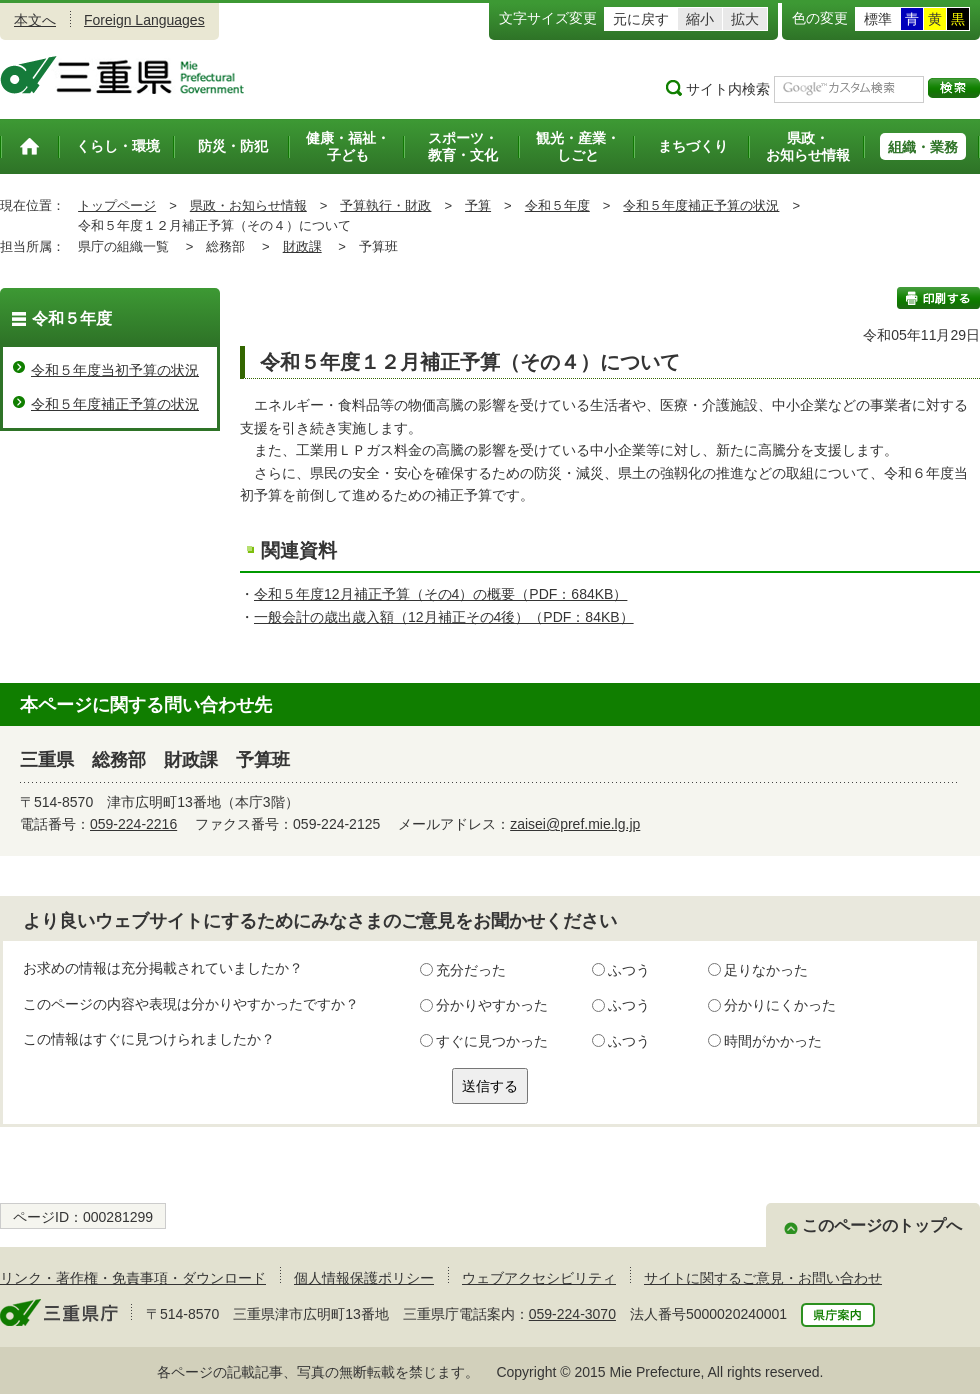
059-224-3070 (572, 1314)
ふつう (629, 970)
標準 (878, 19)
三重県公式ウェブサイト (122, 75)
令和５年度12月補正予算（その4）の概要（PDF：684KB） (440, 594)
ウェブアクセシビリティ (539, 1278)
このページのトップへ (882, 1225)
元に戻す (641, 19)
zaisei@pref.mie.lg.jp (575, 824)
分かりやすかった (492, 1005)
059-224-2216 (133, 824)
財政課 (302, 246)
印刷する (938, 298)
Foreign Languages (144, 20)
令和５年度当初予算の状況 (115, 370)
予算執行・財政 (385, 205)
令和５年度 (557, 205)
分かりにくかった (780, 1005)
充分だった (471, 970)
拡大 (745, 19)
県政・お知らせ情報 (248, 205)
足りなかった (766, 970)
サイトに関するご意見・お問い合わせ (763, 1278)
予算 (478, 205)
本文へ (35, 20)
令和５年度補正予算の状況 (701, 205)
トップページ (117, 205)
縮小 (700, 19)
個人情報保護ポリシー (364, 1278)
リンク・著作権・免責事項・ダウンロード (133, 1278)
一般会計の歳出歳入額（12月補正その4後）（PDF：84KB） (444, 617)
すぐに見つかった (492, 1041)
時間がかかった (773, 1041)
